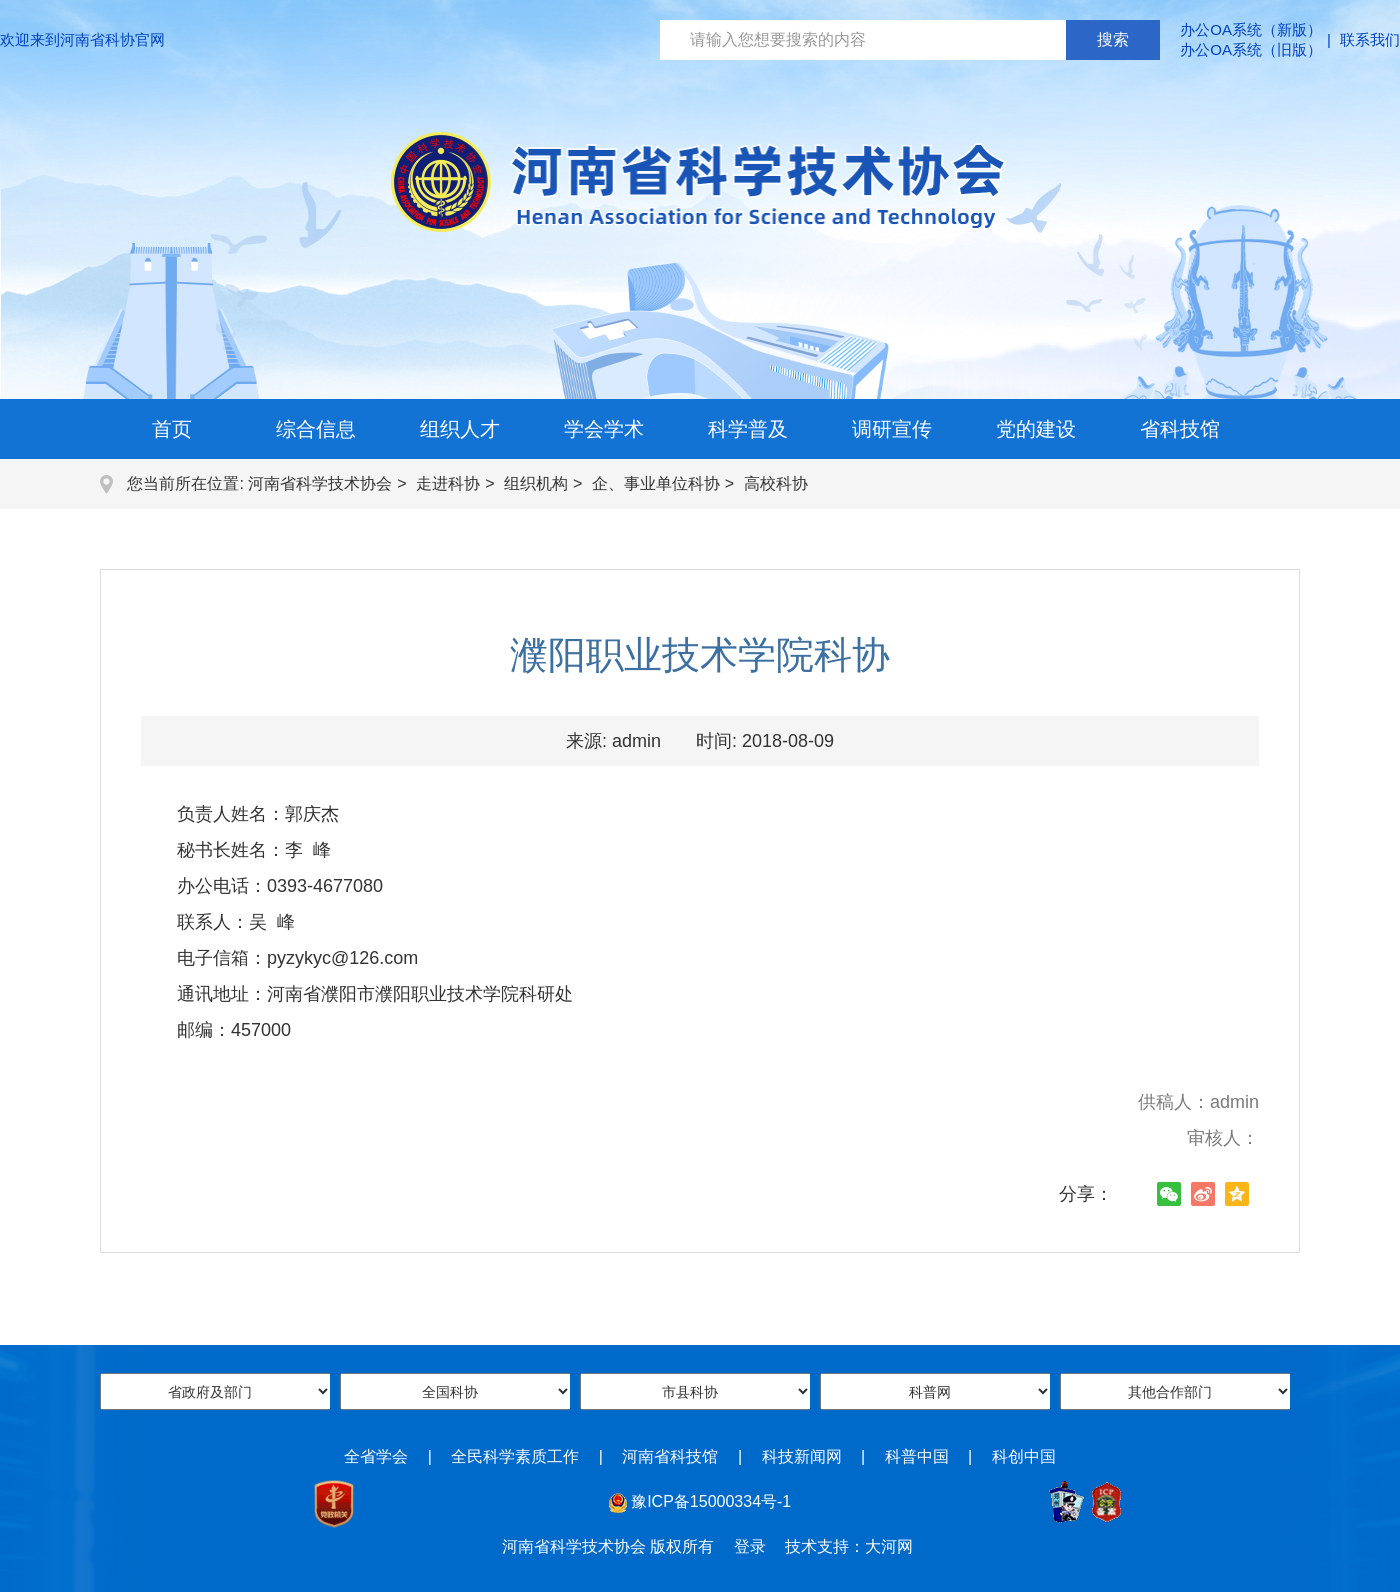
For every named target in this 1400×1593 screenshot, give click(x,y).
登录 (750, 1546)
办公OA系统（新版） (1251, 29)
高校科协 (776, 483)
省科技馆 (1180, 429)
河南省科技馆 (670, 1456)
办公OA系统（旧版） (1251, 49)
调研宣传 (892, 429)
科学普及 (748, 429)
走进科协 (448, 483)
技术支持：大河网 (849, 1546)
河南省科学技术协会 (320, 483)
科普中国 (917, 1456)
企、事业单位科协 (656, 483)
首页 (172, 429)
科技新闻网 (802, 1456)
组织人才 (460, 429)
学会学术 (604, 429)
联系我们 (1370, 39)
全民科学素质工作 (515, 1456)
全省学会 (376, 1456)
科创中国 (1024, 1456)
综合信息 (316, 429)
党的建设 (1036, 429)
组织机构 (536, 483)
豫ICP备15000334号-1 (711, 1501)
